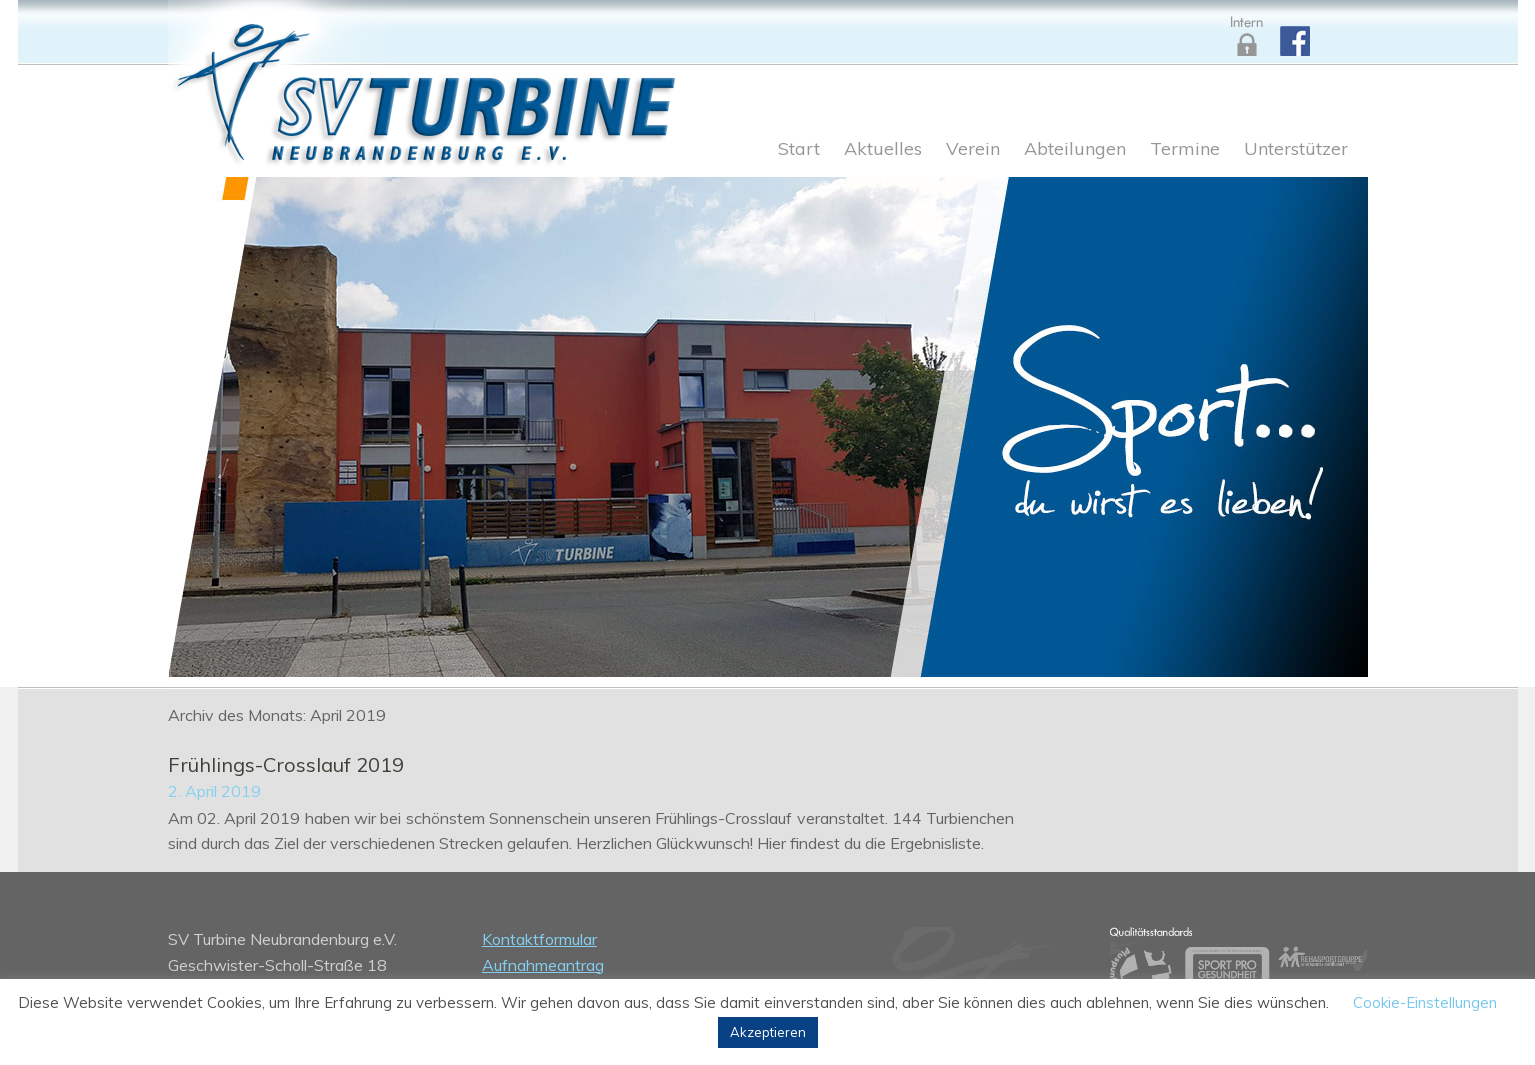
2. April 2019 (214, 791)
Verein (973, 150)
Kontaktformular (539, 939)
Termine (1185, 150)
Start (799, 150)
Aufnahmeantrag (543, 965)
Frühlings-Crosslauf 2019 (286, 764)
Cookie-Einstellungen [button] (1425, 1002)
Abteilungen (1075, 150)
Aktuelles (883, 150)
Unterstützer (1296, 150)
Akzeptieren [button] (768, 1032)
